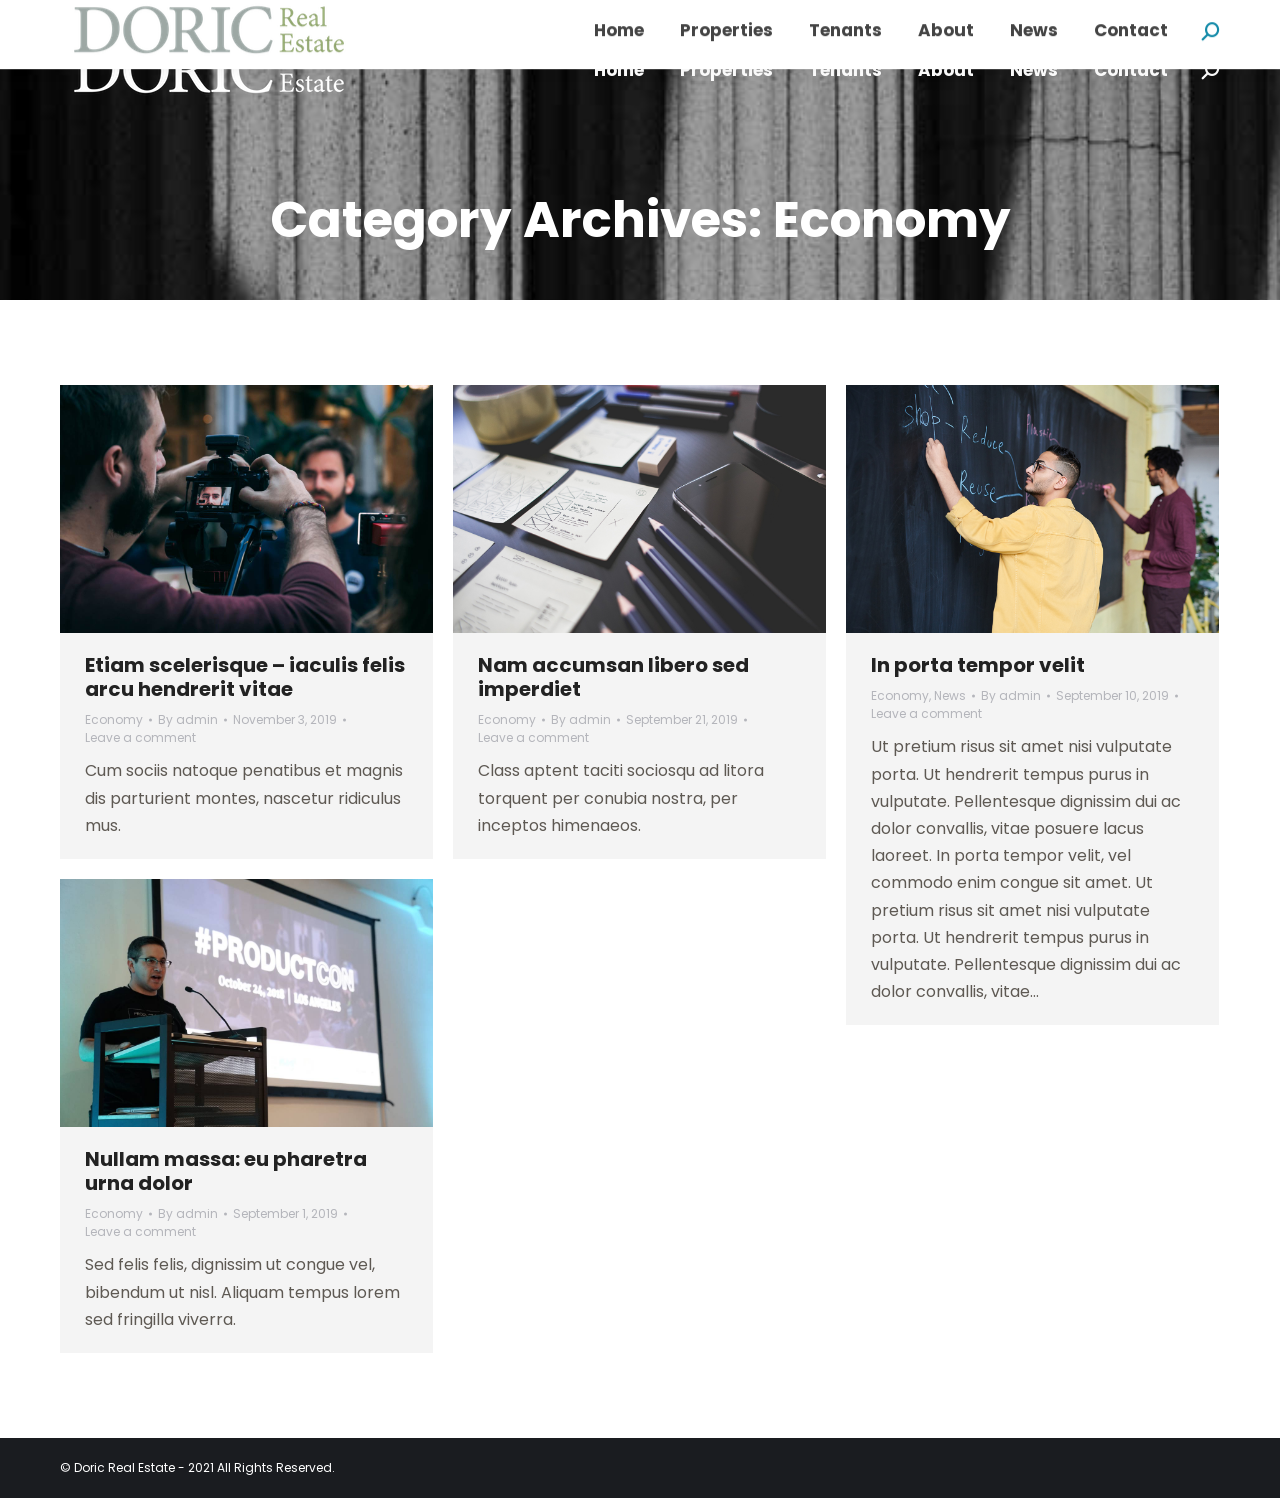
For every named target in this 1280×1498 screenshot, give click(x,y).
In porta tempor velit (978, 665)
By (188, 719)
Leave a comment (140, 737)
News (950, 695)
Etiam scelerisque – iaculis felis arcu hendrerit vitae (245, 677)
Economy (114, 719)
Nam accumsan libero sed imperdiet (613, 677)
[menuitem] (619, 70)
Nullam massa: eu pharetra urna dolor (226, 1171)
